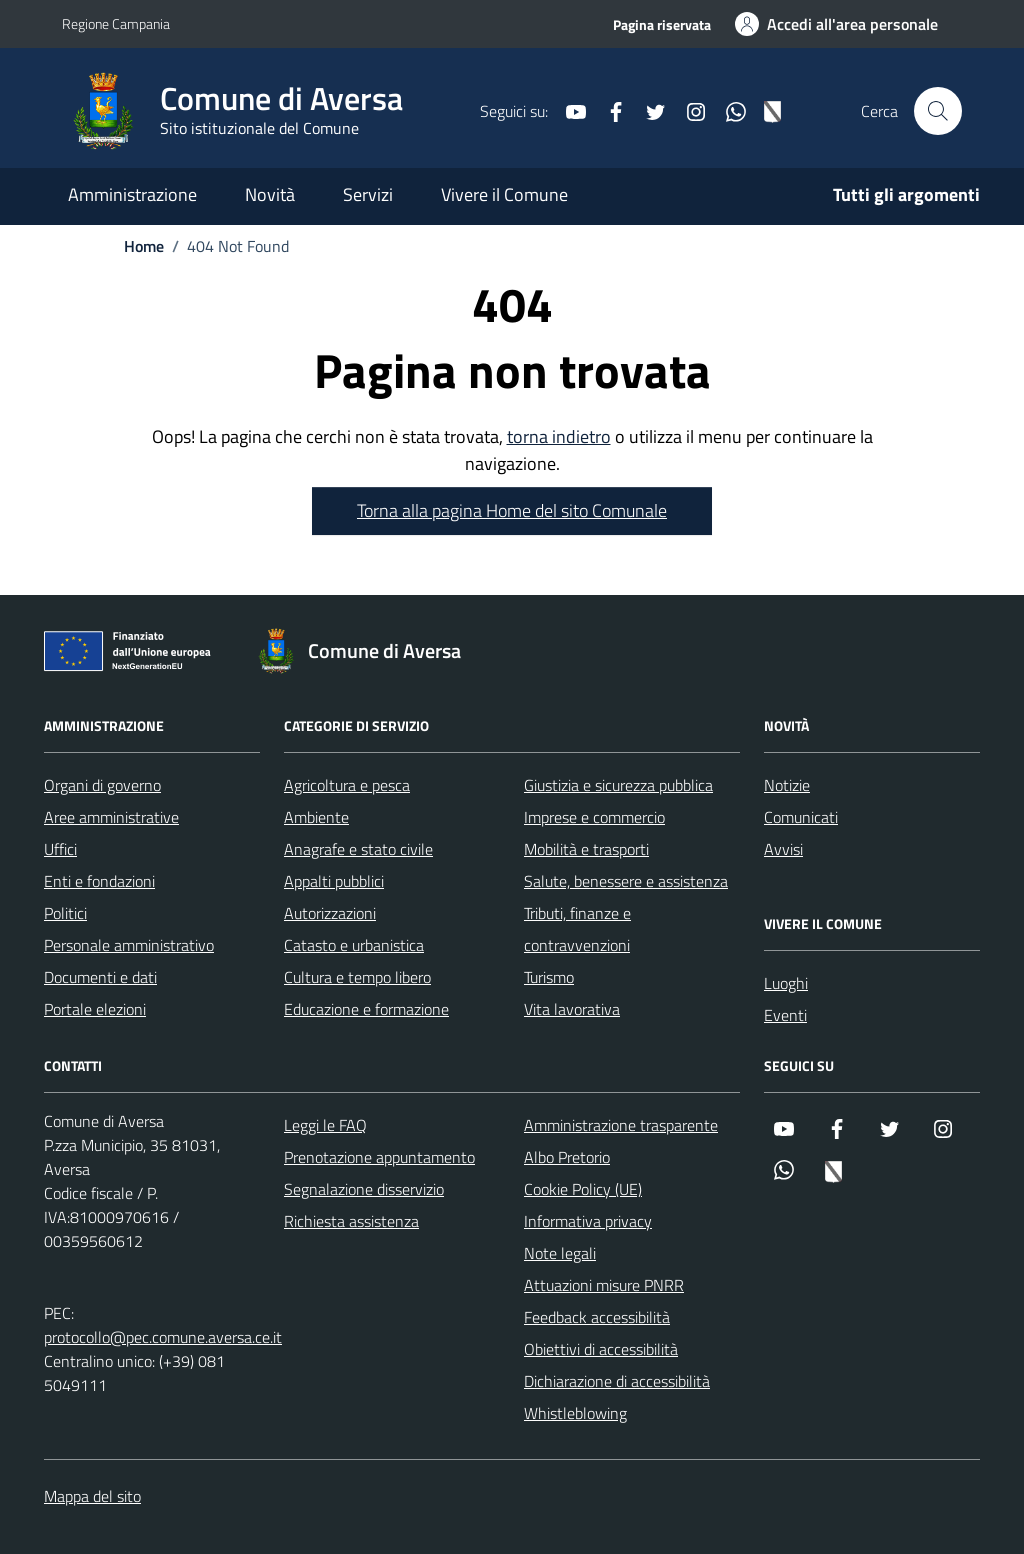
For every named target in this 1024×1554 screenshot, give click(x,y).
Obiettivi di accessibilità (601, 1349)
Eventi (785, 1015)
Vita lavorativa (572, 1009)
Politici (65, 913)
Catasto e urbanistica (354, 945)
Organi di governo (102, 785)
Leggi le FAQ (325, 1125)
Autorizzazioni (330, 913)
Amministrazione (132, 194)
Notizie (787, 785)
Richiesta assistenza (351, 1221)
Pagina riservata (662, 24)
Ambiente (316, 817)
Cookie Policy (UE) (583, 1189)
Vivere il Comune (504, 194)
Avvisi (783, 849)
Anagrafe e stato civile (358, 849)
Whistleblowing (575, 1413)
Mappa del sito (92, 1496)
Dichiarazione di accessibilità (617, 1381)
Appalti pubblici (334, 881)
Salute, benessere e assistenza (626, 881)
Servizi (368, 194)
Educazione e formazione (366, 1009)
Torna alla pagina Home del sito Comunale (512, 510)
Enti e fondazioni (99, 881)
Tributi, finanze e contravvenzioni (577, 929)
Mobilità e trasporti (586, 849)
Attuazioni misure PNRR (604, 1285)
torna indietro (559, 436)
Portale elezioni (95, 1009)
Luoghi (786, 983)
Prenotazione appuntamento (379, 1157)
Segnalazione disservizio (364, 1189)
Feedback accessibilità (597, 1317)
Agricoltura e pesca (347, 785)
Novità (270, 194)
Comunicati (801, 817)
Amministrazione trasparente (621, 1125)
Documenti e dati (100, 977)
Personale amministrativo (129, 945)
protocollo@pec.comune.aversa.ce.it (163, 1337)
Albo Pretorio (567, 1157)
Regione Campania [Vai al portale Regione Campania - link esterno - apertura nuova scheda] (116, 23)
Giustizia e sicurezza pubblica (618, 785)
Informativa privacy (588, 1221)
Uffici (60, 849)
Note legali (560, 1253)
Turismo (549, 977)
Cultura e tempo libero (357, 977)
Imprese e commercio (594, 817)
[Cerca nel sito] (938, 111)
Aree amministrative (111, 817)
